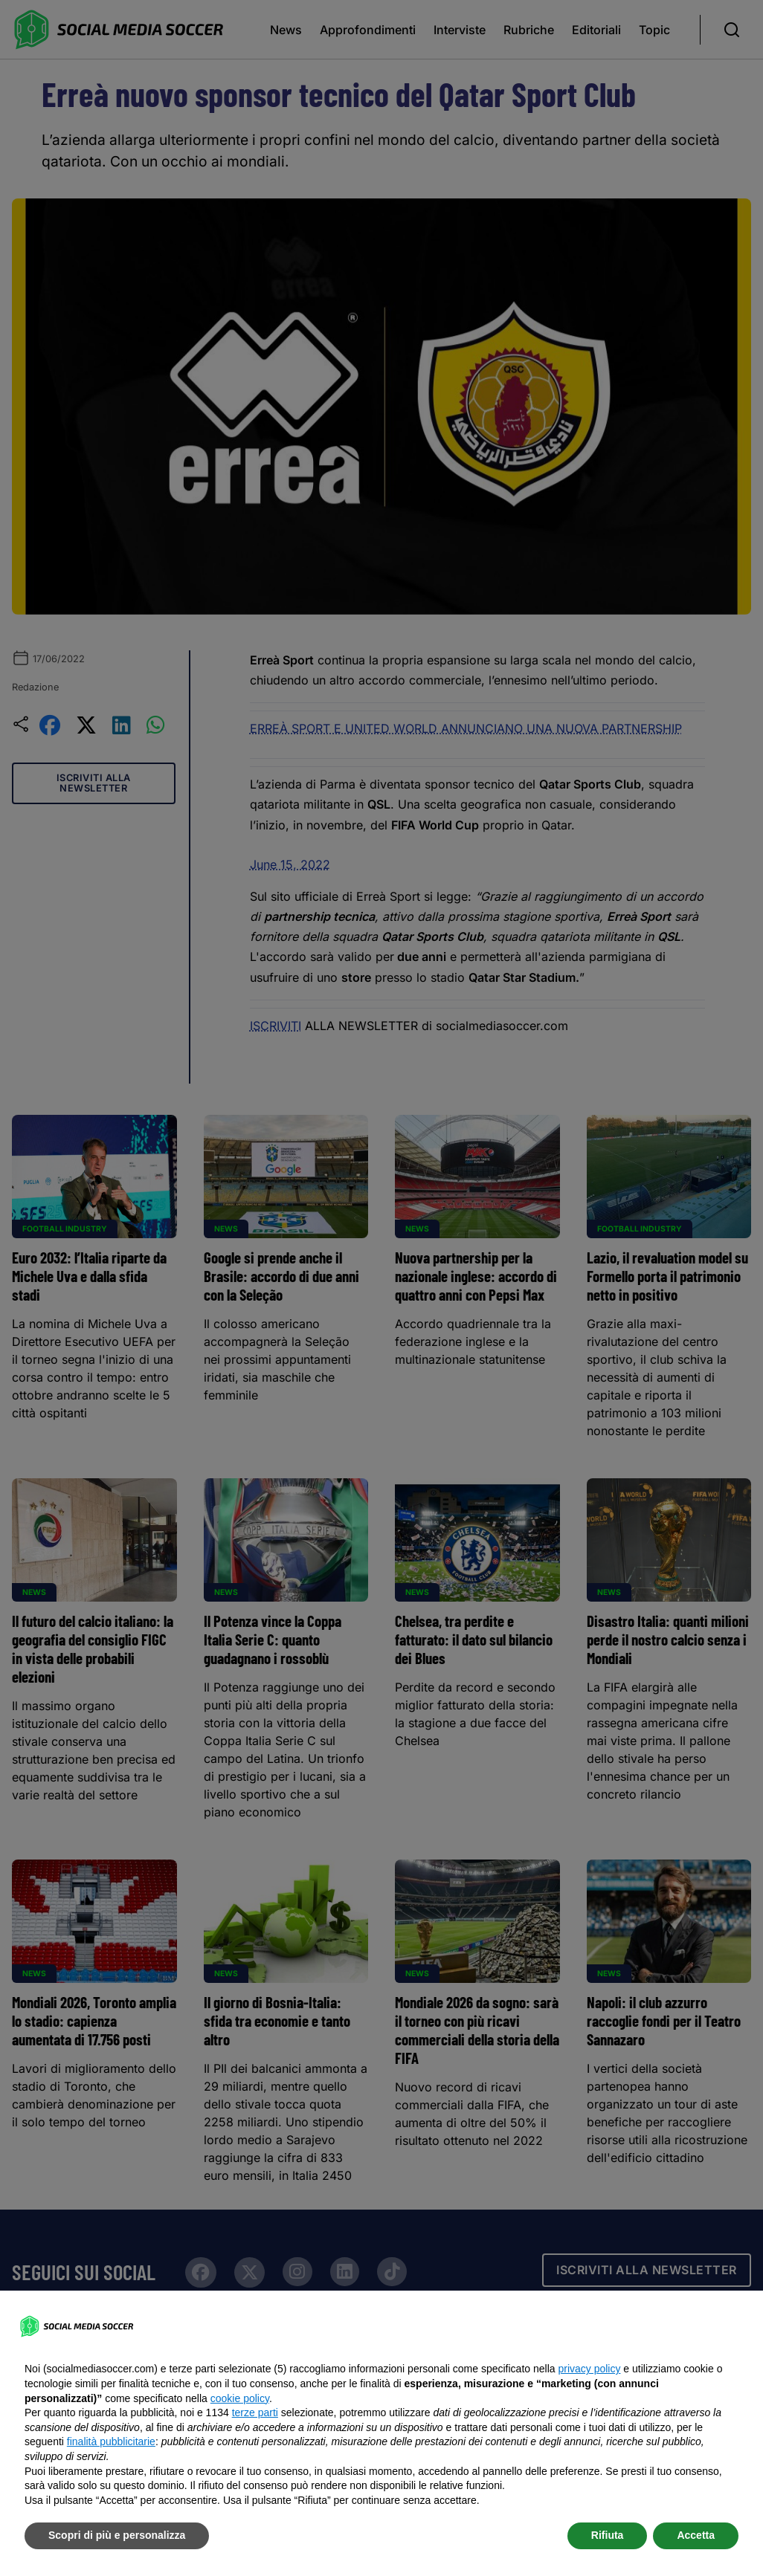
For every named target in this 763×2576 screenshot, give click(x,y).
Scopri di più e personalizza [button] (116, 2535)
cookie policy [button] (239, 2398)
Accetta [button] (696, 2535)
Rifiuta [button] (607, 2535)
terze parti (255, 2412)
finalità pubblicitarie (111, 2441)
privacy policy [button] (589, 2369)
